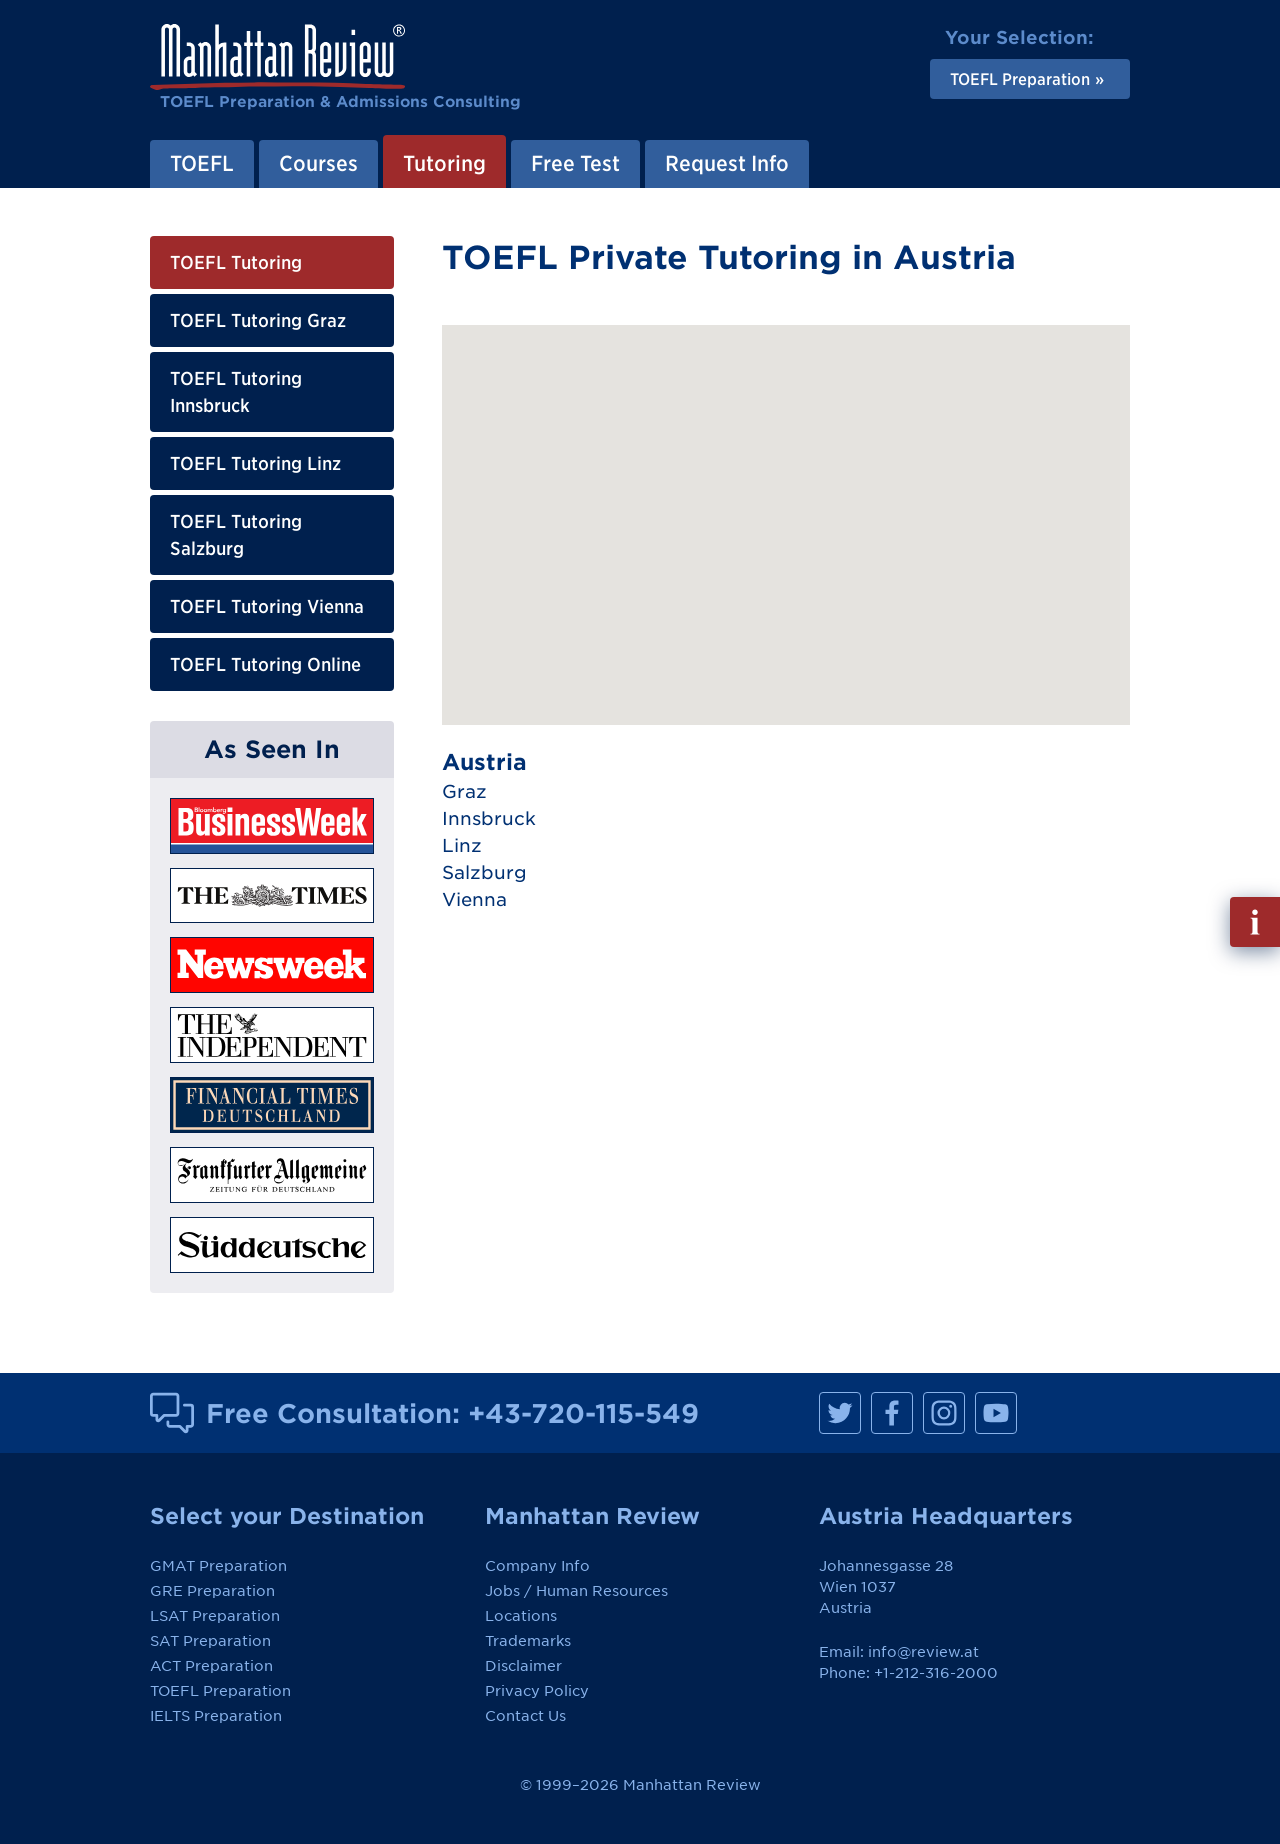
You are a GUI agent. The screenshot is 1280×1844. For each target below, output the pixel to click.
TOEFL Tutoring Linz (255, 463)
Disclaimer (523, 1666)
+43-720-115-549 (583, 1413)
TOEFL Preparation (220, 1691)
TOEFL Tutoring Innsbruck (236, 392)
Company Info (537, 1566)
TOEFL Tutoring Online (265, 664)
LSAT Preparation (215, 1616)
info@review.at (923, 1652)
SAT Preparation (210, 1641)
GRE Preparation (212, 1591)
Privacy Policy (537, 1691)
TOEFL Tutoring (236, 262)
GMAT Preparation (218, 1566)
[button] (927, 590)
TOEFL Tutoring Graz (258, 320)
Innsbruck (489, 818)
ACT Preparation (211, 1666)
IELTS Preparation (216, 1716)
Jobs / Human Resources (576, 1591)
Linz (462, 845)
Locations (521, 1616)
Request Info (727, 163)
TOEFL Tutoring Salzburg (236, 535)
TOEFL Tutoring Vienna (267, 606)
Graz (464, 791)
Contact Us (525, 1716)
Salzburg (484, 872)
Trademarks (528, 1641)
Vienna (474, 899)
